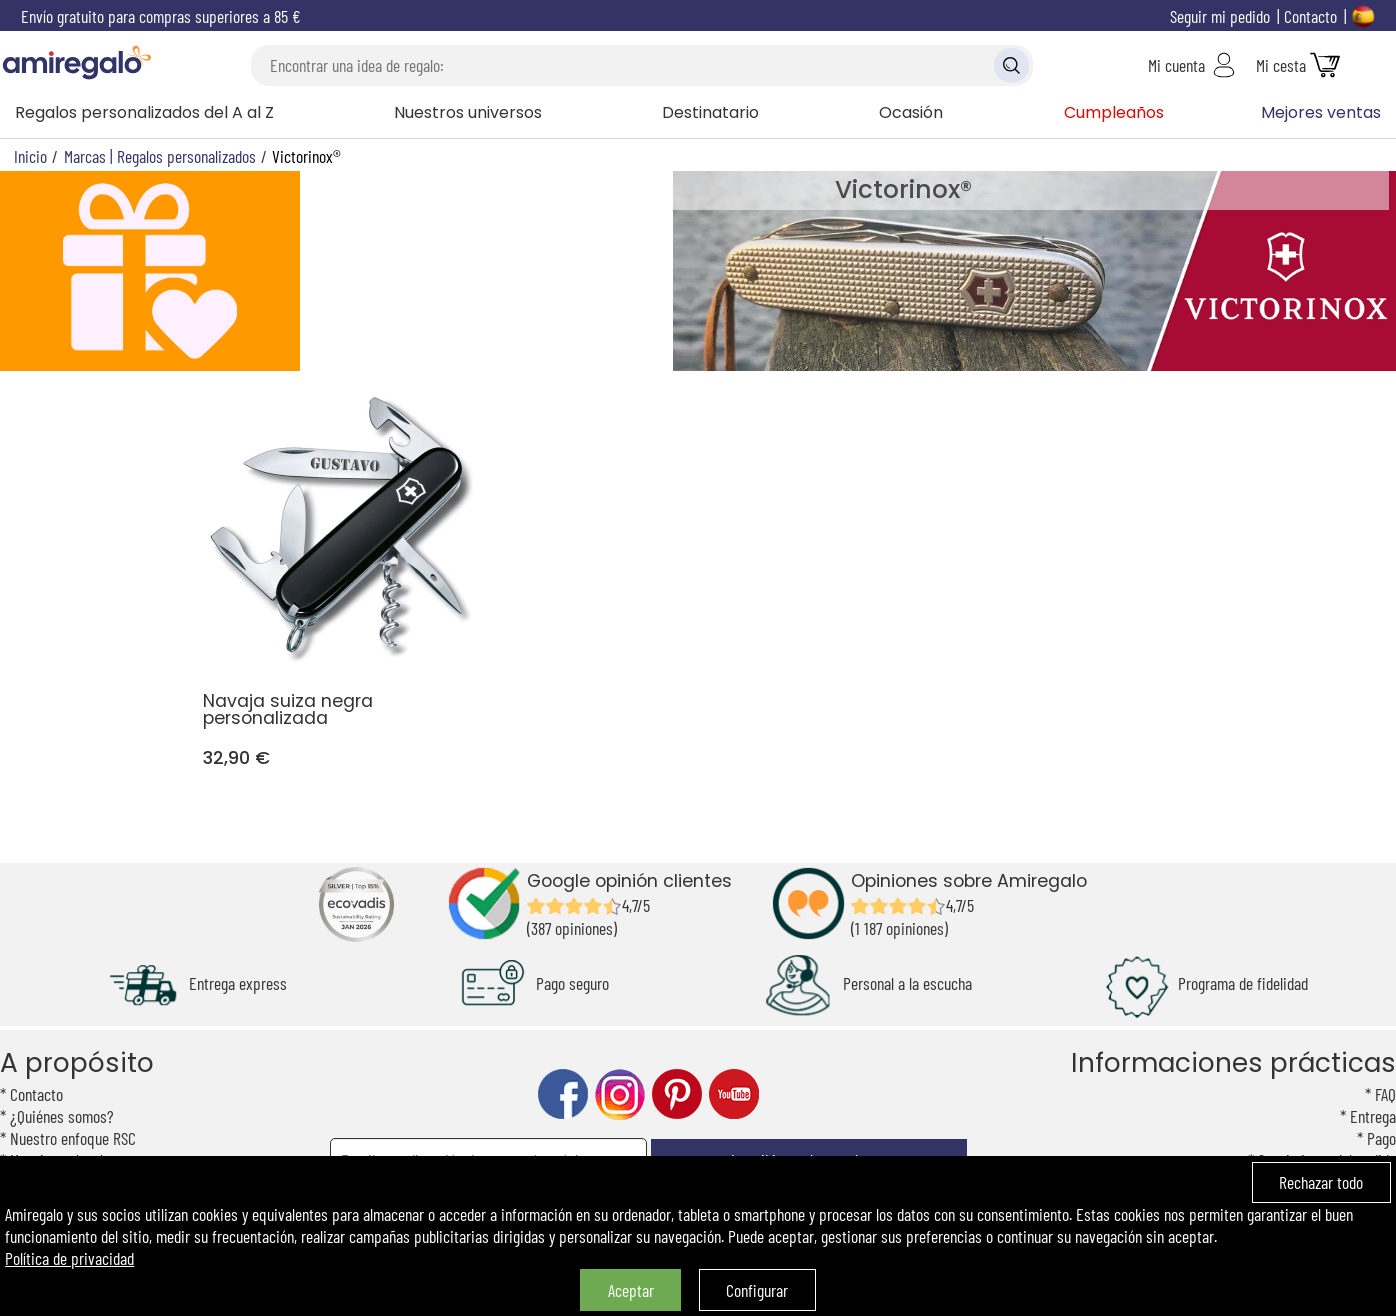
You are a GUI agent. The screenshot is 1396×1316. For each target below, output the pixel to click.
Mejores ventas (1321, 112)
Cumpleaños (1114, 112)
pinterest (677, 1094)
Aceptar (631, 1290)
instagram (620, 1094)
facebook (563, 1094)
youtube (734, 1094)
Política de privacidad (69, 1258)
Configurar (757, 1290)
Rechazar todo (1321, 1182)
